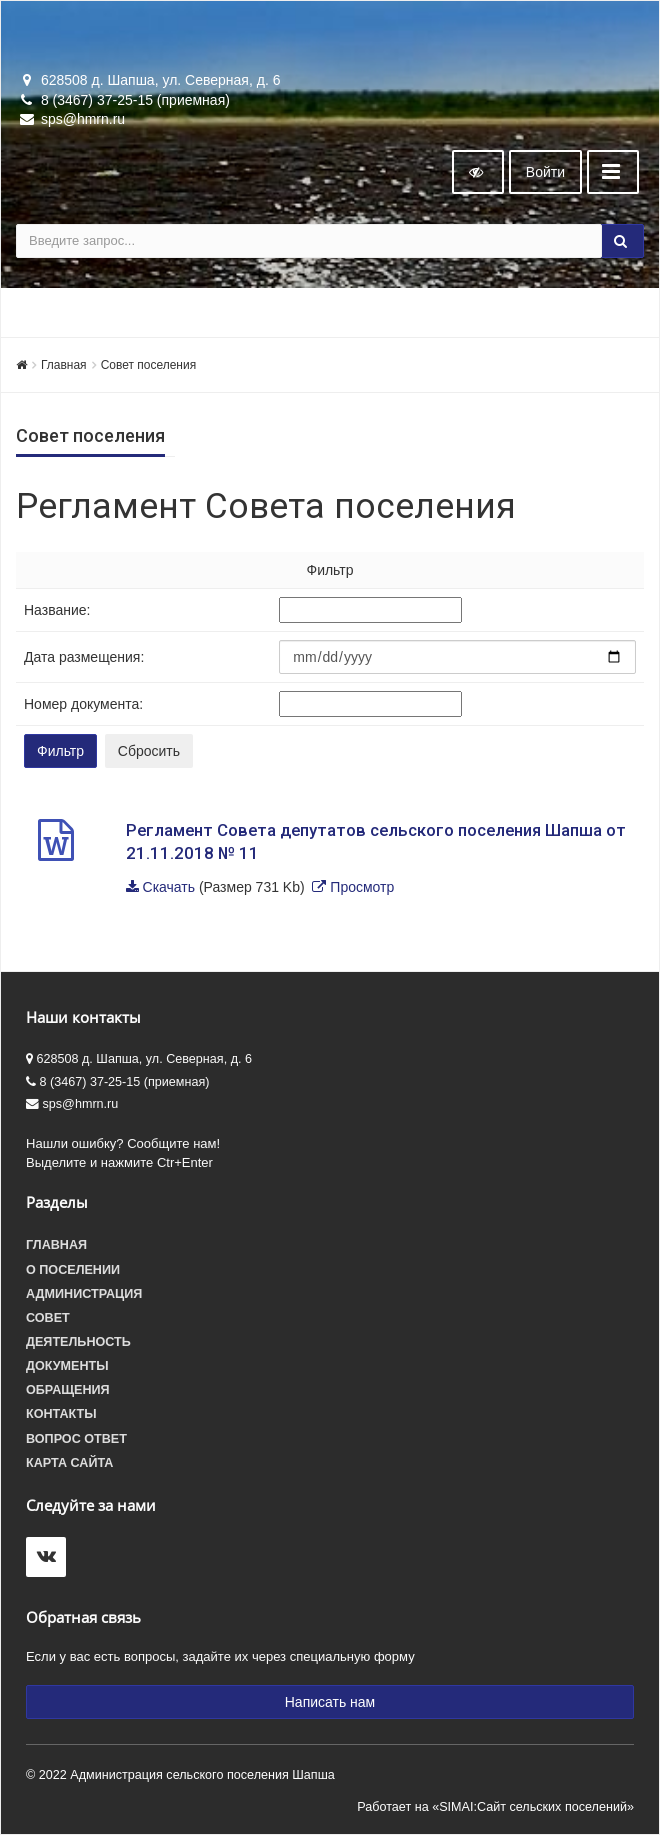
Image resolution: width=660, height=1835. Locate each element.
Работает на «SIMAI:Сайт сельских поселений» (495, 1807)
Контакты (61, 1414)
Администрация (84, 1294)
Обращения (68, 1390)
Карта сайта (69, 1463)
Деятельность (78, 1342)
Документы (67, 1366)
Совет (48, 1318)
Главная (64, 365)
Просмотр (362, 887)
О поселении (73, 1270)
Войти (545, 172)
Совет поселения (149, 365)
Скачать (169, 887)
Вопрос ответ (76, 1439)
